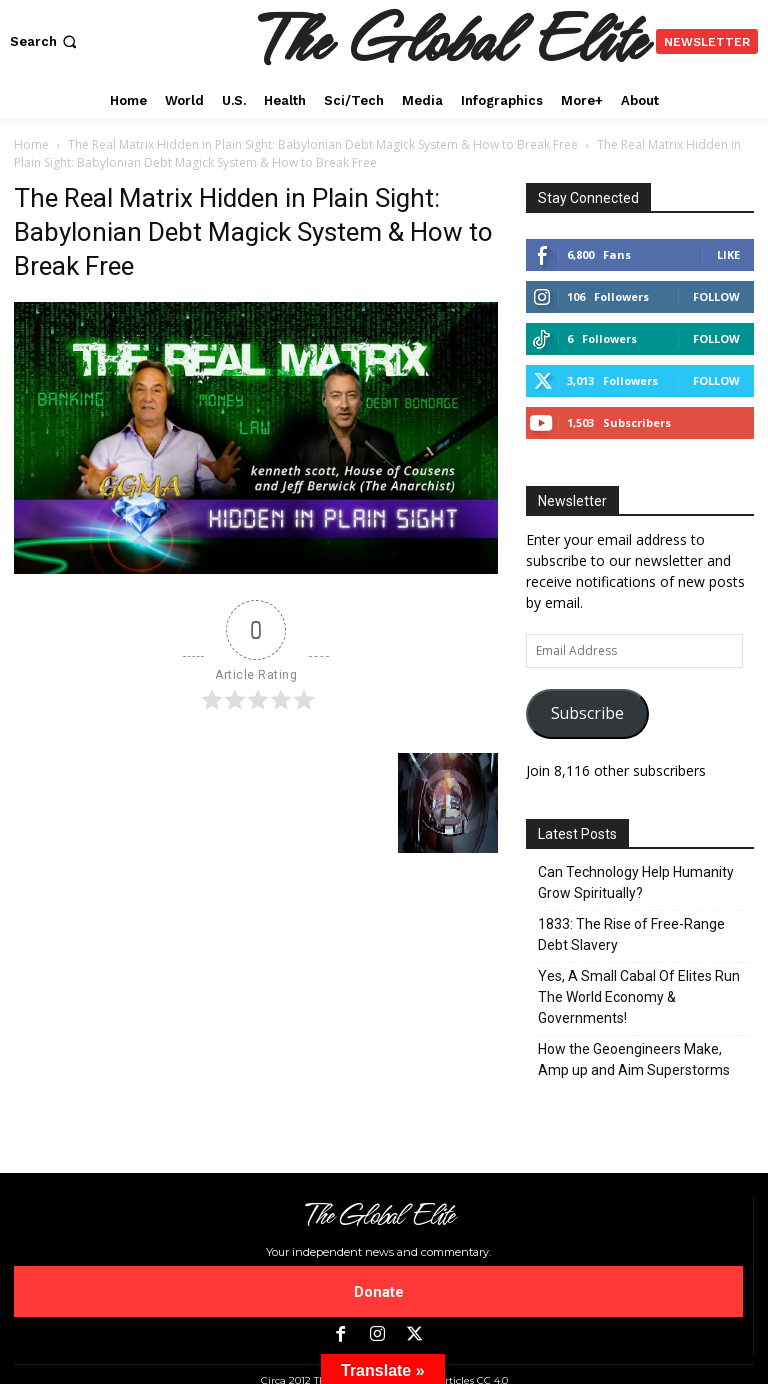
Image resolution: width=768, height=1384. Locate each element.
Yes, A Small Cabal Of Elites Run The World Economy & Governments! (639, 997)
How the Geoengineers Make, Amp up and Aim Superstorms (634, 1059)
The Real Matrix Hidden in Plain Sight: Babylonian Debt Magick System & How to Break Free (323, 144)
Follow (716, 296)
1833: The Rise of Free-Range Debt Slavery (631, 934)
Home (31, 144)
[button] (45, 41)
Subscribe (587, 713)
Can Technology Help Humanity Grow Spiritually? (636, 882)
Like (728, 254)
